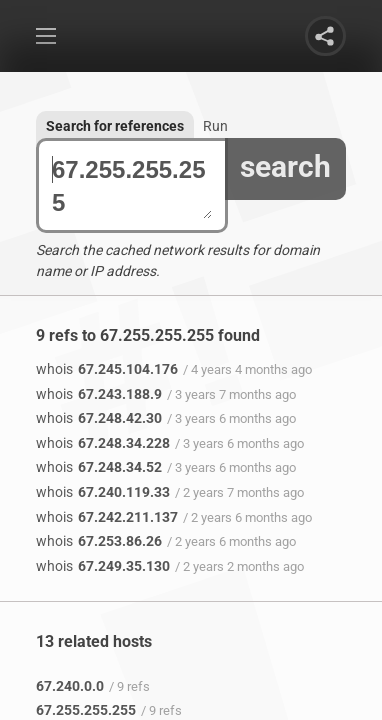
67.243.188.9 (99, 394)
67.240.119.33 (103, 492)
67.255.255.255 (132, 186)
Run (215, 126)
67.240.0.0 (70, 686)
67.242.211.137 (107, 517)
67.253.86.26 (99, 541)
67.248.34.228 (103, 443)
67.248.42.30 (99, 418)
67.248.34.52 (99, 467)
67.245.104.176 (107, 369)
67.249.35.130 (103, 566)
